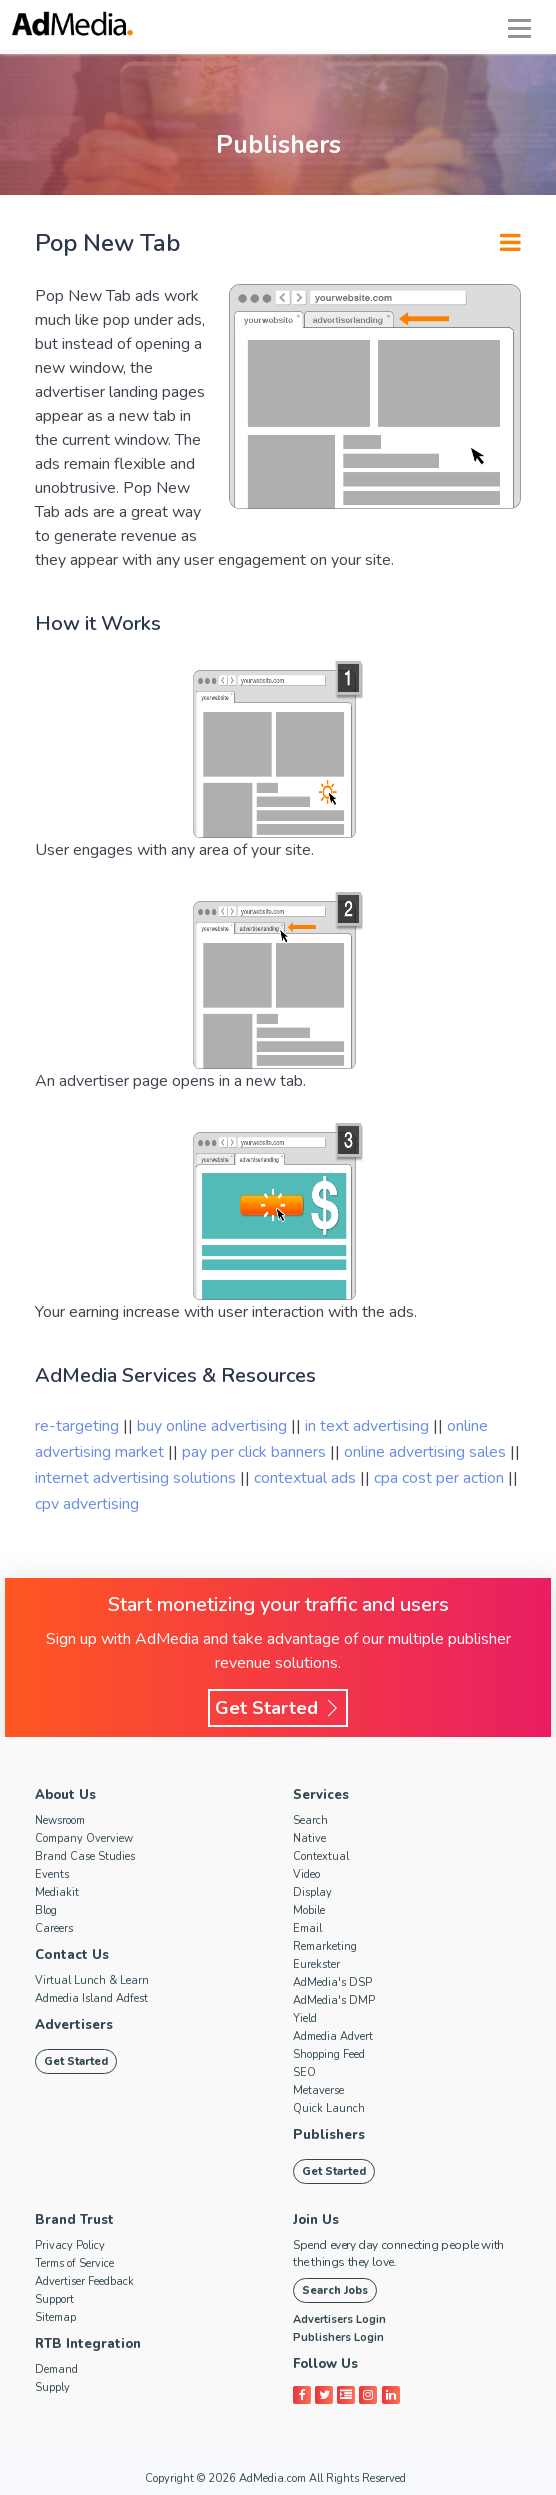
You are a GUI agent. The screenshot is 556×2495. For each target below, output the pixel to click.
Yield (305, 2018)
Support (54, 2299)
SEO (304, 2072)
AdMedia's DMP (334, 2000)
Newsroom (60, 1820)
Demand (56, 2369)
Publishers (328, 2135)
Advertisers (74, 2025)
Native (309, 1838)
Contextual (321, 1856)
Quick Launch (329, 2108)
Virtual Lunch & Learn (92, 1980)
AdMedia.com (272, 2478)
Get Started (278, 1708)
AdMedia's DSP (332, 1982)
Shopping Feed (329, 2054)
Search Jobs (335, 2290)
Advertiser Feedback (84, 2281)
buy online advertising (214, 1426)
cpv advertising (87, 1504)
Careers (54, 1928)
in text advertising (369, 1426)
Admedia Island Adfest (91, 1998)
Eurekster (316, 1964)
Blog (46, 1910)
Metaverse (318, 2090)
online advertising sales (427, 1452)
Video (306, 1874)
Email (307, 1928)
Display (312, 1892)
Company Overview (84, 1838)
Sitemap (55, 2317)
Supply (52, 2387)
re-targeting (77, 1426)
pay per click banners (256, 1452)
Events (52, 1874)
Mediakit (57, 1892)
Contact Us (71, 1955)
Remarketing (325, 1946)
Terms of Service (74, 2263)
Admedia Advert (333, 2036)
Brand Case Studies (85, 1856)
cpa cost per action (441, 1478)
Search (310, 1820)
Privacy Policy (70, 2245)
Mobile (309, 1910)
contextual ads (307, 1478)
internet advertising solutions (137, 1478)
